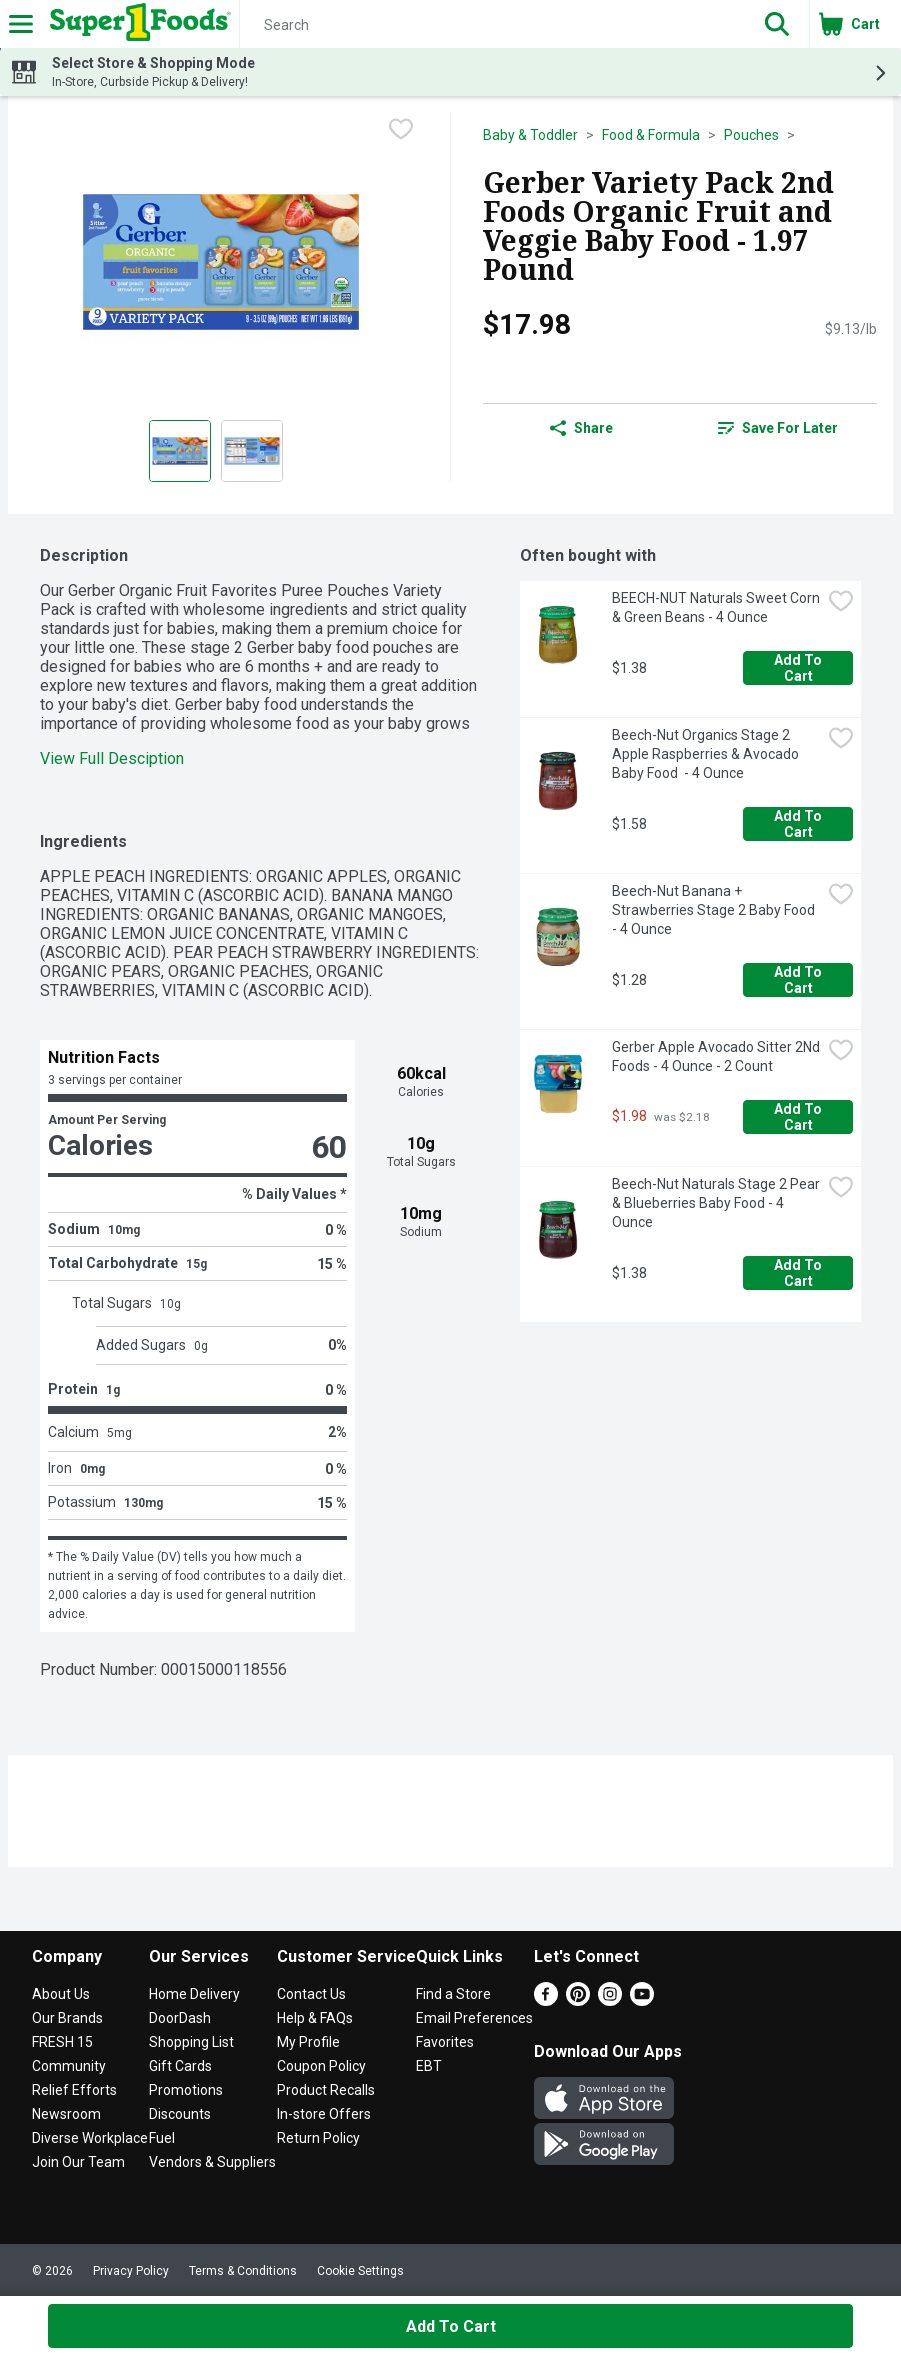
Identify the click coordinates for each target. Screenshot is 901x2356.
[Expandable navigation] (21, 24)
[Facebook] (546, 2000)
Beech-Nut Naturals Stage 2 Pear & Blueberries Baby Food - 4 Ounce (716, 1203)
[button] (777, 24)
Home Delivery (194, 1994)
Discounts (180, 2114)
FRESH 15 (62, 2042)
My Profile (308, 2042)
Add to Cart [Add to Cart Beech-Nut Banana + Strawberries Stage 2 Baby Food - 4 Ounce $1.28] (799, 980)
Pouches (751, 135)
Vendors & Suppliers (212, 2162)
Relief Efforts (74, 2090)
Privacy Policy (131, 2271)
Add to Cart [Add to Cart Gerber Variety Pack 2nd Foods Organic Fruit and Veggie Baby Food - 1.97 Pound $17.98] (451, 2326)
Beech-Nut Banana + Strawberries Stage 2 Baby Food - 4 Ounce (715, 910)
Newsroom (66, 2114)
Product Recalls (326, 2090)
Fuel (162, 2138)
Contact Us (311, 1994)
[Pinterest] (578, 2000)
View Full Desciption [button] (112, 758)
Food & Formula (651, 135)
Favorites (445, 2042)
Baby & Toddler (530, 135)
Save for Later (778, 428)
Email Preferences (474, 2018)
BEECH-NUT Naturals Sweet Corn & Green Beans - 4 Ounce (716, 607)
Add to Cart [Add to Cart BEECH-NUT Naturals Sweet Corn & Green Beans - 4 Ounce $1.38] (799, 668)
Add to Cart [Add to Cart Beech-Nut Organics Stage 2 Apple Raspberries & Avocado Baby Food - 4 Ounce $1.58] (799, 824)
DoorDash (180, 2018)
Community (69, 2066)
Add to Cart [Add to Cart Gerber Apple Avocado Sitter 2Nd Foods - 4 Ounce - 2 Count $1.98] (799, 1117)
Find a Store (453, 1994)
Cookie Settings (360, 2271)
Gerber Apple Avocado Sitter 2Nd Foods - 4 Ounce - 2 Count (716, 1056)
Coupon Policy (321, 2066)
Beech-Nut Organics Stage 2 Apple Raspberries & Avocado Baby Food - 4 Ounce (707, 754)
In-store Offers (324, 2114)
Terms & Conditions (243, 2271)
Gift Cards (180, 2066)
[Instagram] (610, 2000)
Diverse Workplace (90, 2138)
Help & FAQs (315, 2018)
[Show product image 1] (180, 451)
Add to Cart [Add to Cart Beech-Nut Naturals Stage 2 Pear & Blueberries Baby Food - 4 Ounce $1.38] (799, 1273)
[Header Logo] (136, 24)
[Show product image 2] (252, 451)
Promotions (186, 2090)
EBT (429, 2066)
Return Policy (318, 2138)
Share (581, 428)
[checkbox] (401, 129)
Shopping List (191, 2042)
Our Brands (67, 2018)
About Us (61, 1994)
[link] (778, 428)
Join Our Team (78, 2162)
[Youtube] (642, 2000)
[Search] (492, 25)
